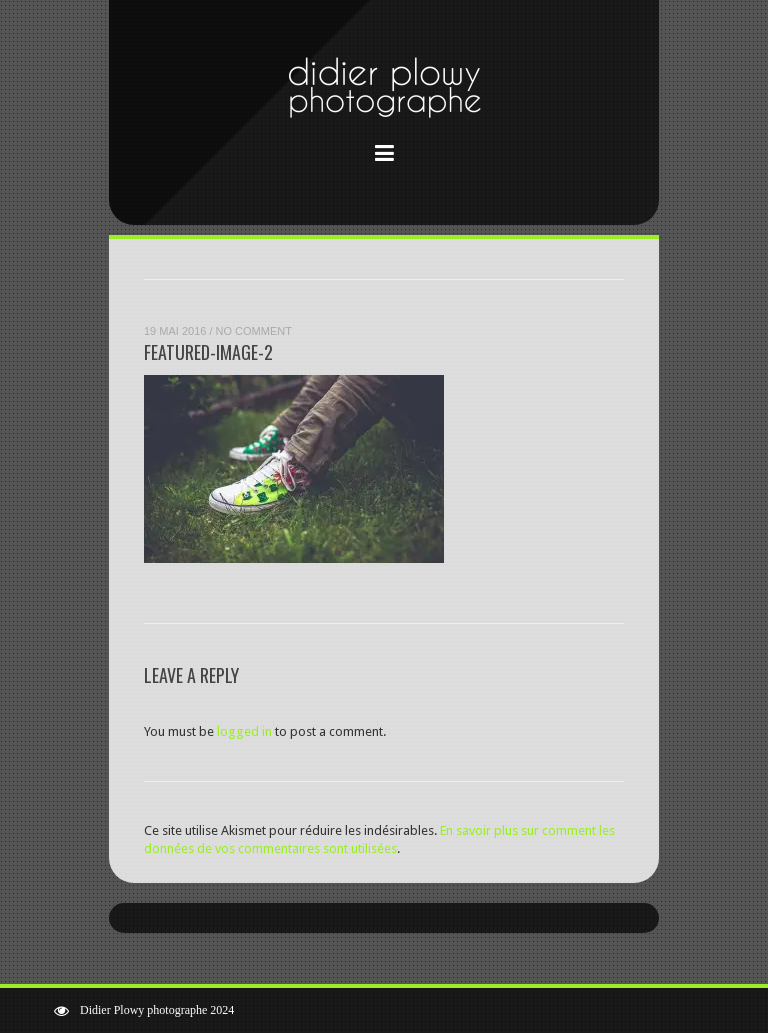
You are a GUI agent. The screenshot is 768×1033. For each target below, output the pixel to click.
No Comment (254, 331)
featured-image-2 (208, 352)
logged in (244, 731)
